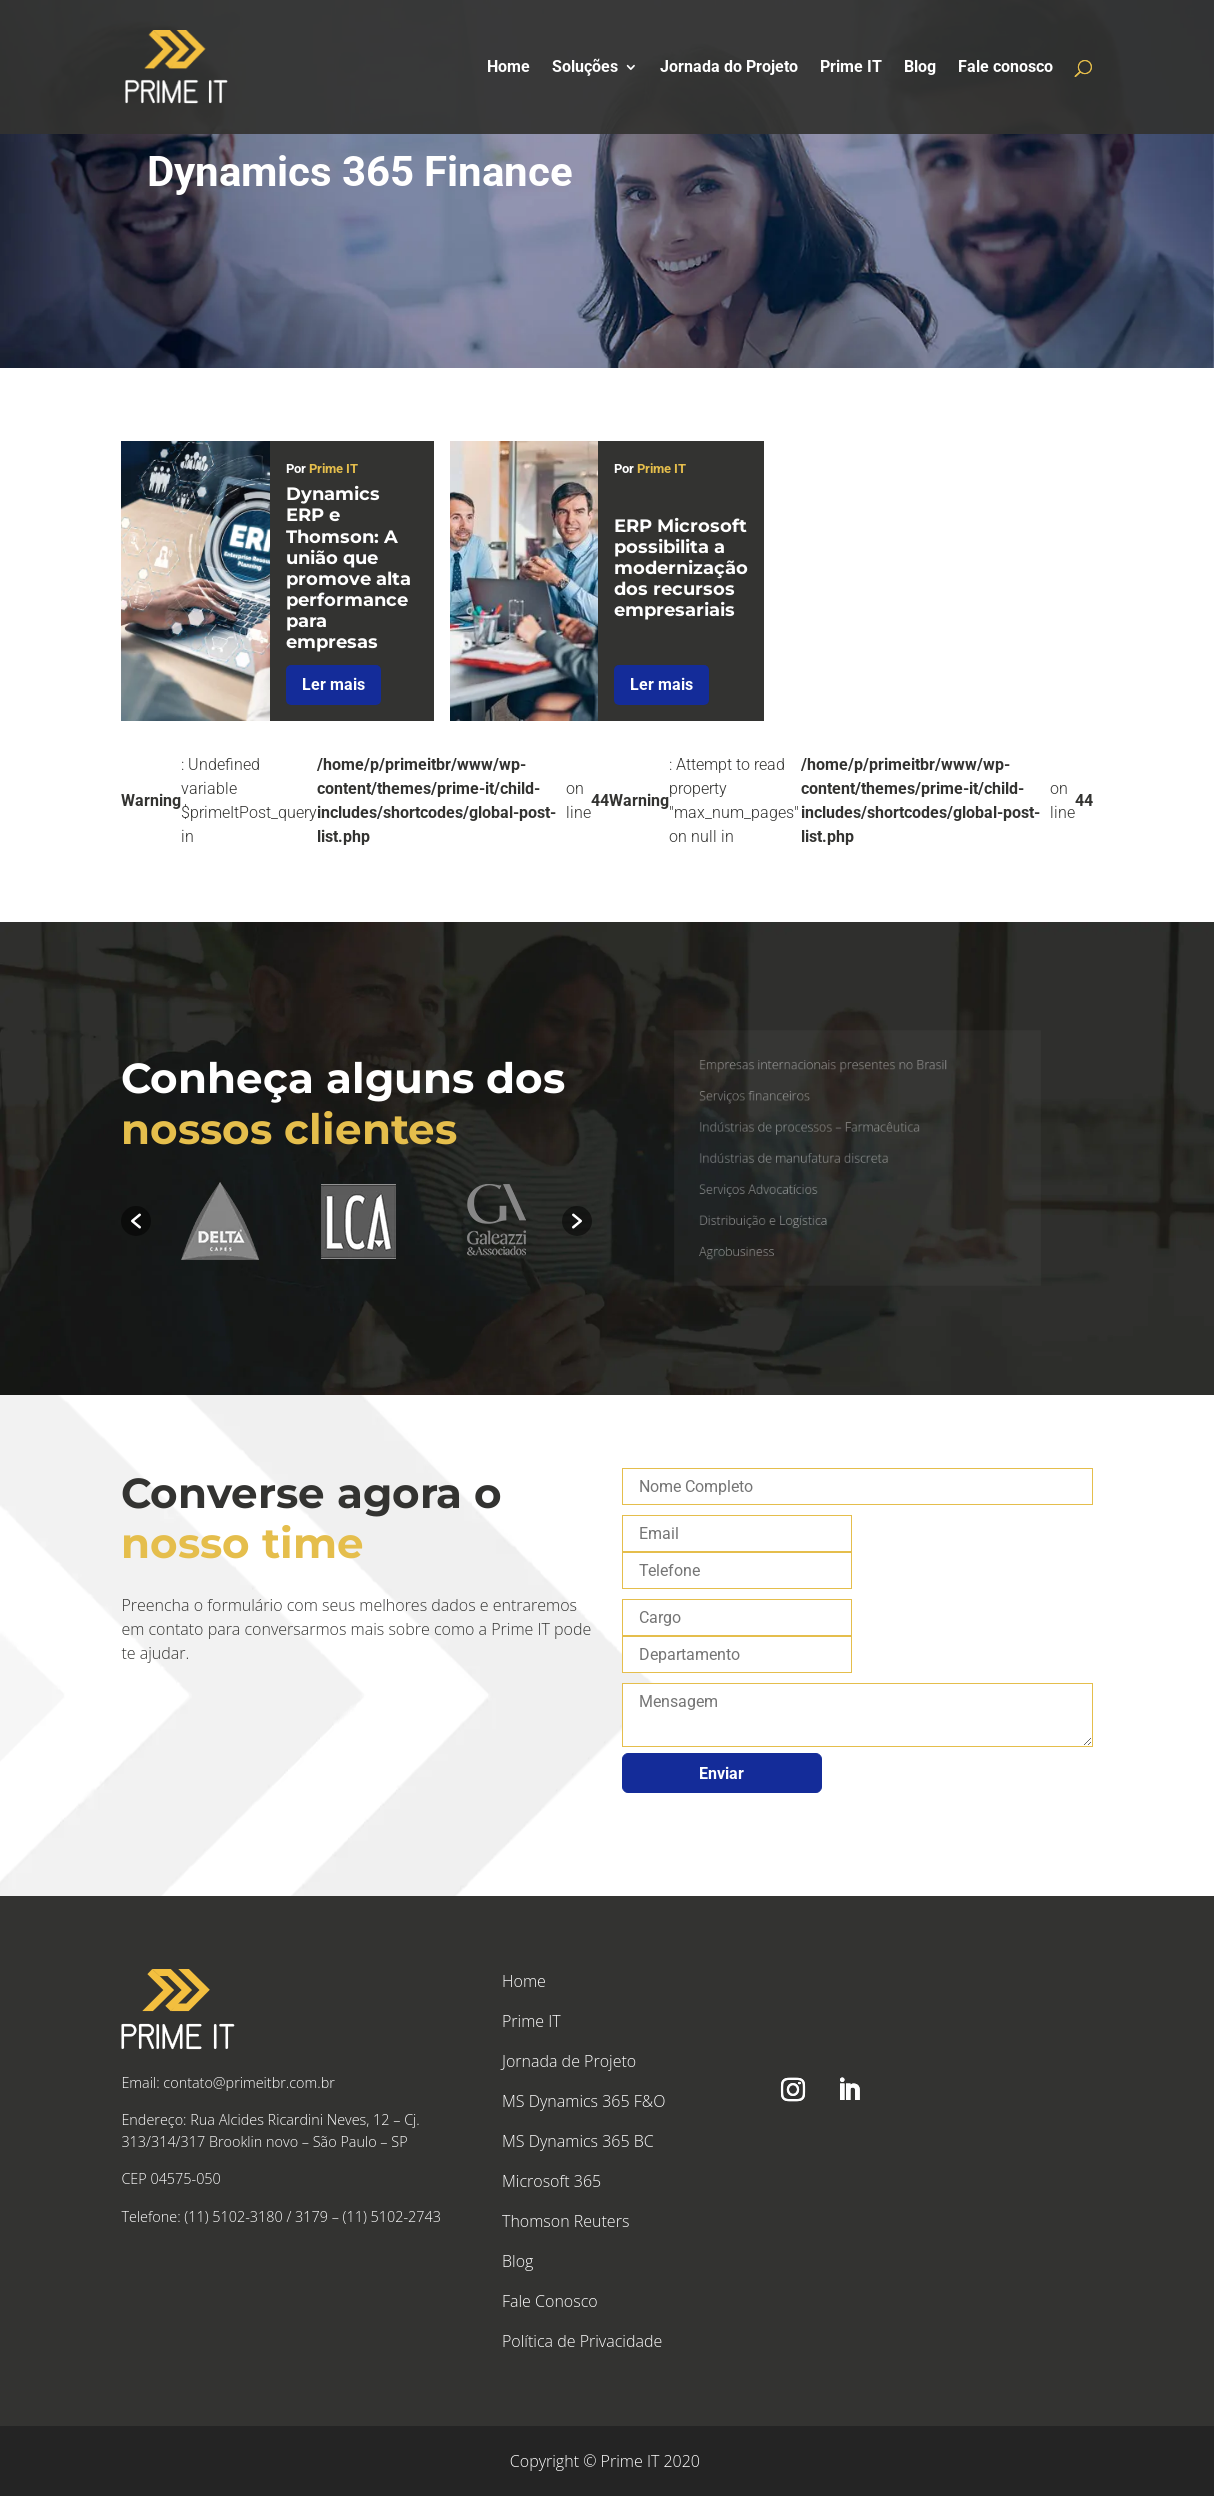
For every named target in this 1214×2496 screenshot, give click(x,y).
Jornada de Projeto (569, 2061)
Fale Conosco (550, 2301)
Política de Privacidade (582, 2341)
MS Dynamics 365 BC (578, 2141)
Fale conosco (1005, 68)
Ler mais (333, 684)
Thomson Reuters (565, 2221)
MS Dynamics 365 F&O (583, 2101)
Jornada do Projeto (729, 68)
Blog (920, 68)
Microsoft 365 (551, 2181)
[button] (136, 1221)
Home (508, 68)
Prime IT (851, 68)
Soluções (585, 68)
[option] (220, 1221)
